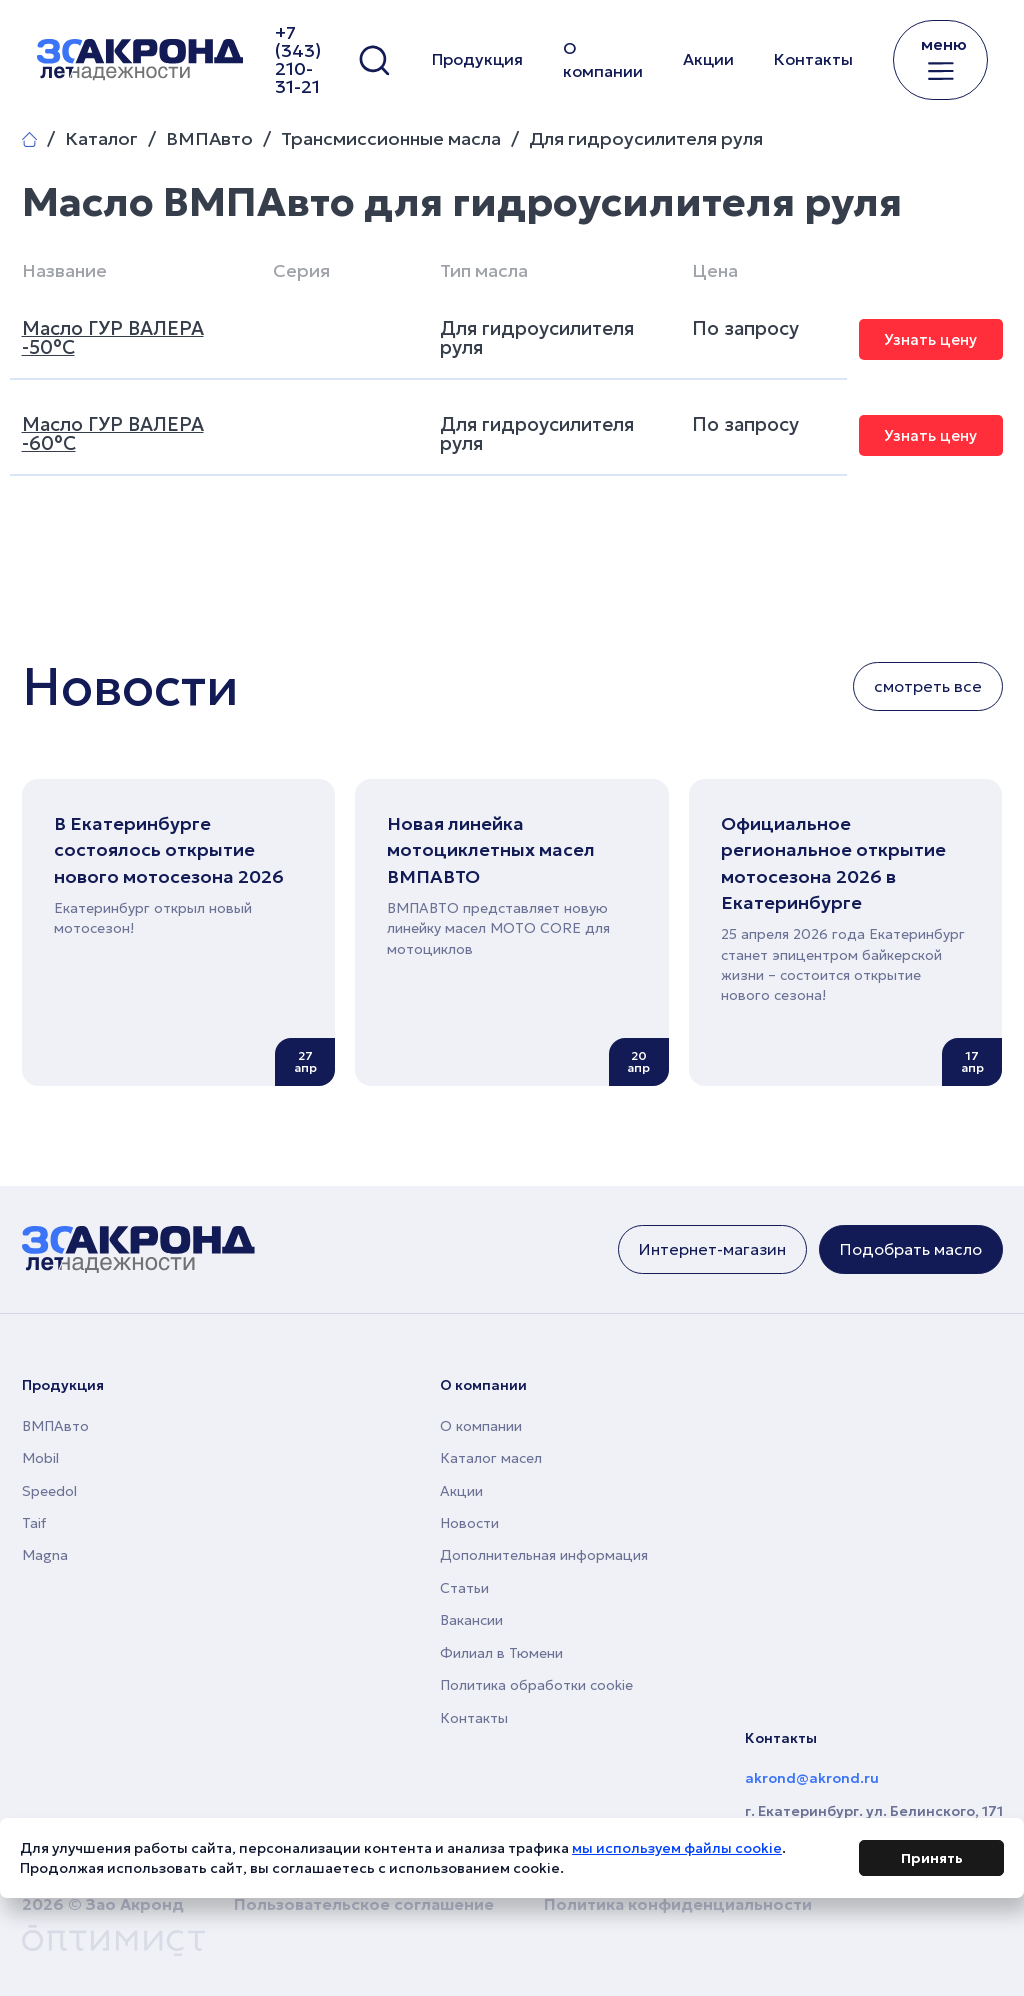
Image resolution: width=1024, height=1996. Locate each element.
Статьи (464, 1588)
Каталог (101, 139)
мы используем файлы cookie (677, 1851)
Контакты (813, 59)
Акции (708, 59)
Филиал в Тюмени (501, 1653)
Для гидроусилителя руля (646, 139)
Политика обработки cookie (536, 1685)
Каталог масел (491, 1458)
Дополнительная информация (544, 1555)
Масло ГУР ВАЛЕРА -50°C (113, 337)
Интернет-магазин (712, 1249)
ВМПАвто (209, 139)
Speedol (49, 1491)
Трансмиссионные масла (391, 139)
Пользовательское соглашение (364, 1904)
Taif (34, 1523)
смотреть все (928, 686)
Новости (469, 1523)
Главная (29, 139)
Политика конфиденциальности (678, 1904)
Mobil (40, 1458)
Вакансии (471, 1620)
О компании (603, 59)
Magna (45, 1555)
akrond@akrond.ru (812, 1778)
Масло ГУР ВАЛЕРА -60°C (113, 433)
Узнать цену (930, 339)
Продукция (477, 59)
